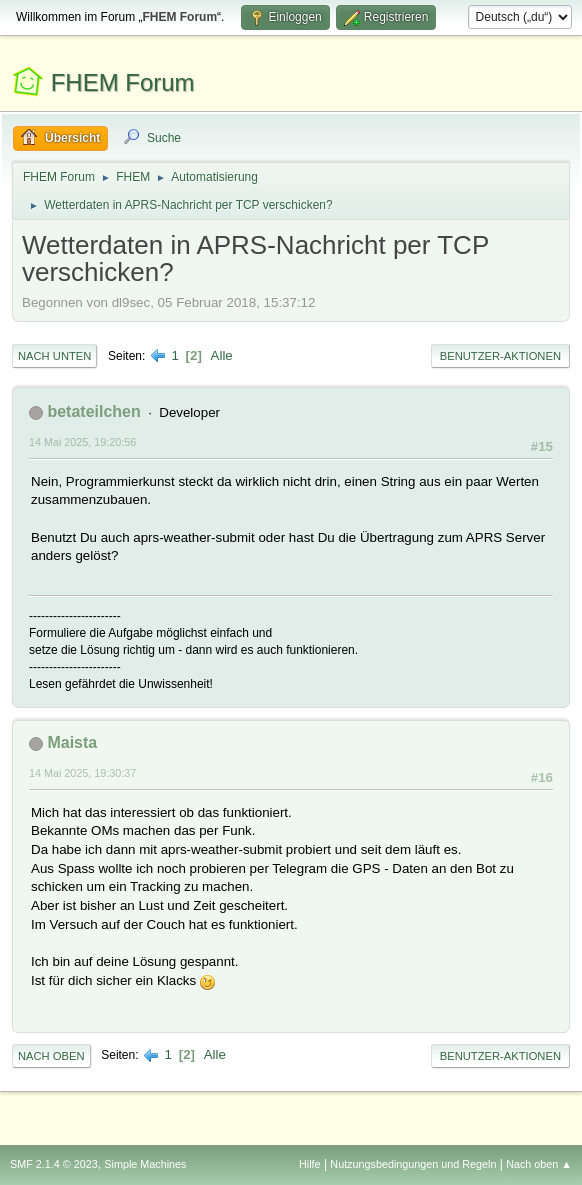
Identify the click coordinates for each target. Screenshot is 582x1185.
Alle (222, 355)
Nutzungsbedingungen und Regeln (413, 1164)
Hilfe (310, 1164)
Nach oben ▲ (539, 1164)
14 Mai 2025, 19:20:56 (82, 442)
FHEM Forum (123, 82)
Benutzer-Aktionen (500, 356)
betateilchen (93, 411)
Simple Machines (145, 1164)
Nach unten (54, 356)
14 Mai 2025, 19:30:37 (82, 773)
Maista (72, 742)
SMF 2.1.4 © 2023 (54, 1164)
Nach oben (51, 1056)
